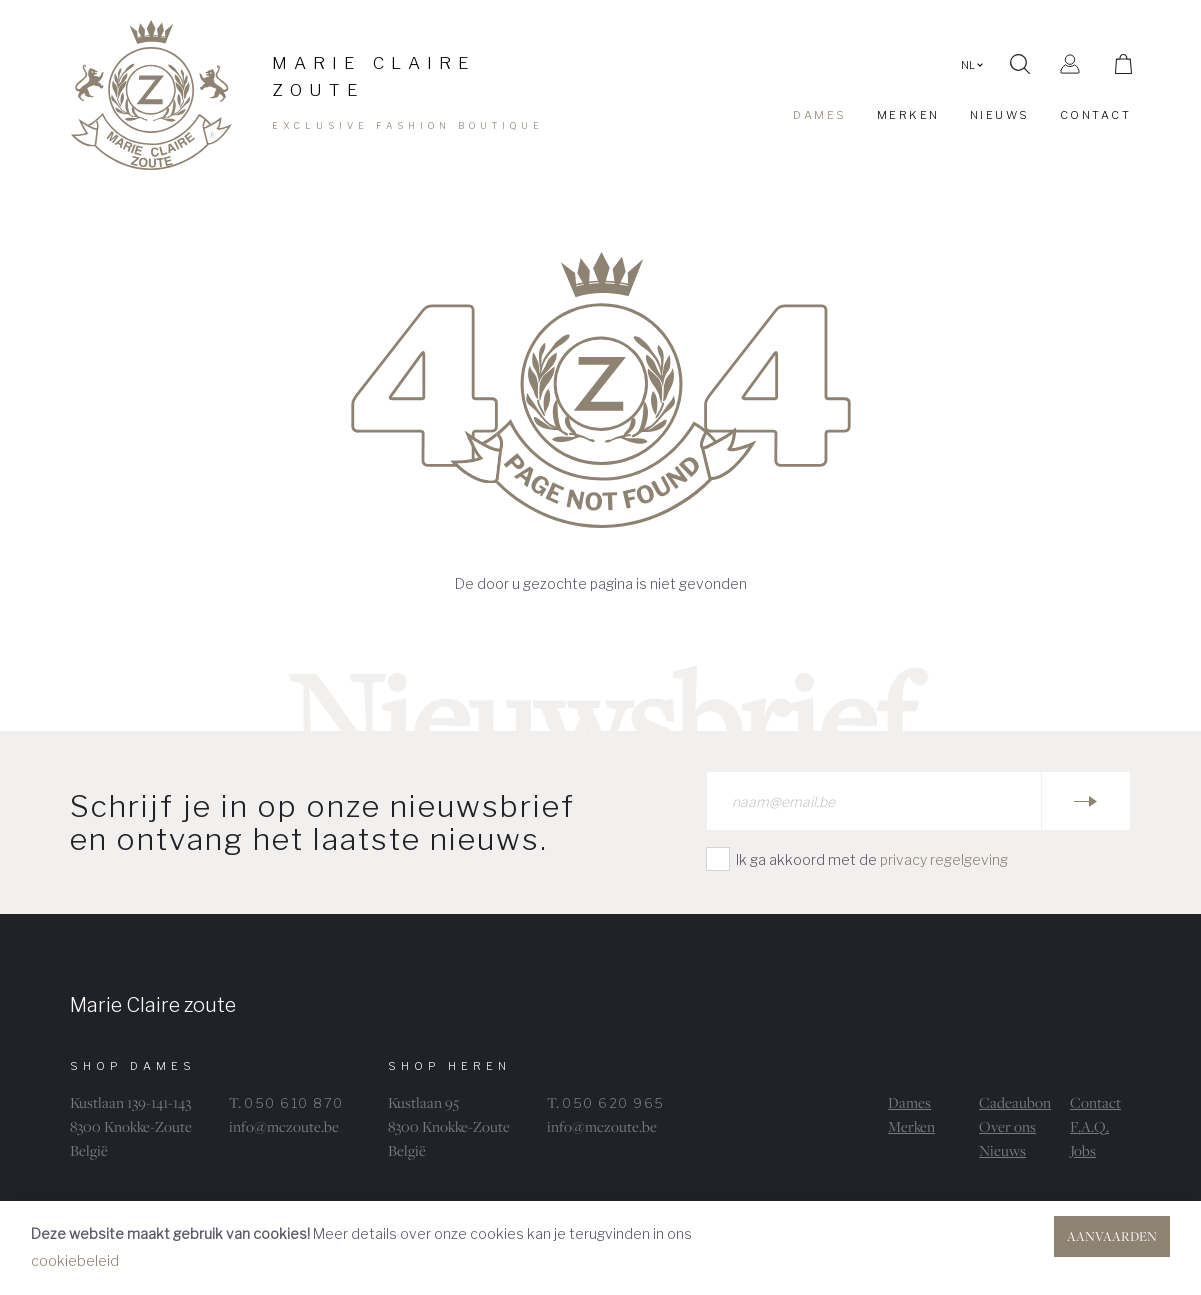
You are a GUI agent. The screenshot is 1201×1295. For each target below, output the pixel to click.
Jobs (1083, 1150)
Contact (1095, 1102)
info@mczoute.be (284, 1126)
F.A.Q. (1089, 1126)
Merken (911, 1126)
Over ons (1007, 1126)
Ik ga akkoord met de (872, 859)
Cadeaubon (1015, 1102)
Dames (909, 1102)
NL (972, 65)
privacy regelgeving (944, 859)
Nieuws (1002, 1150)
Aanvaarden (1112, 1236)
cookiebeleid (75, 1260)
